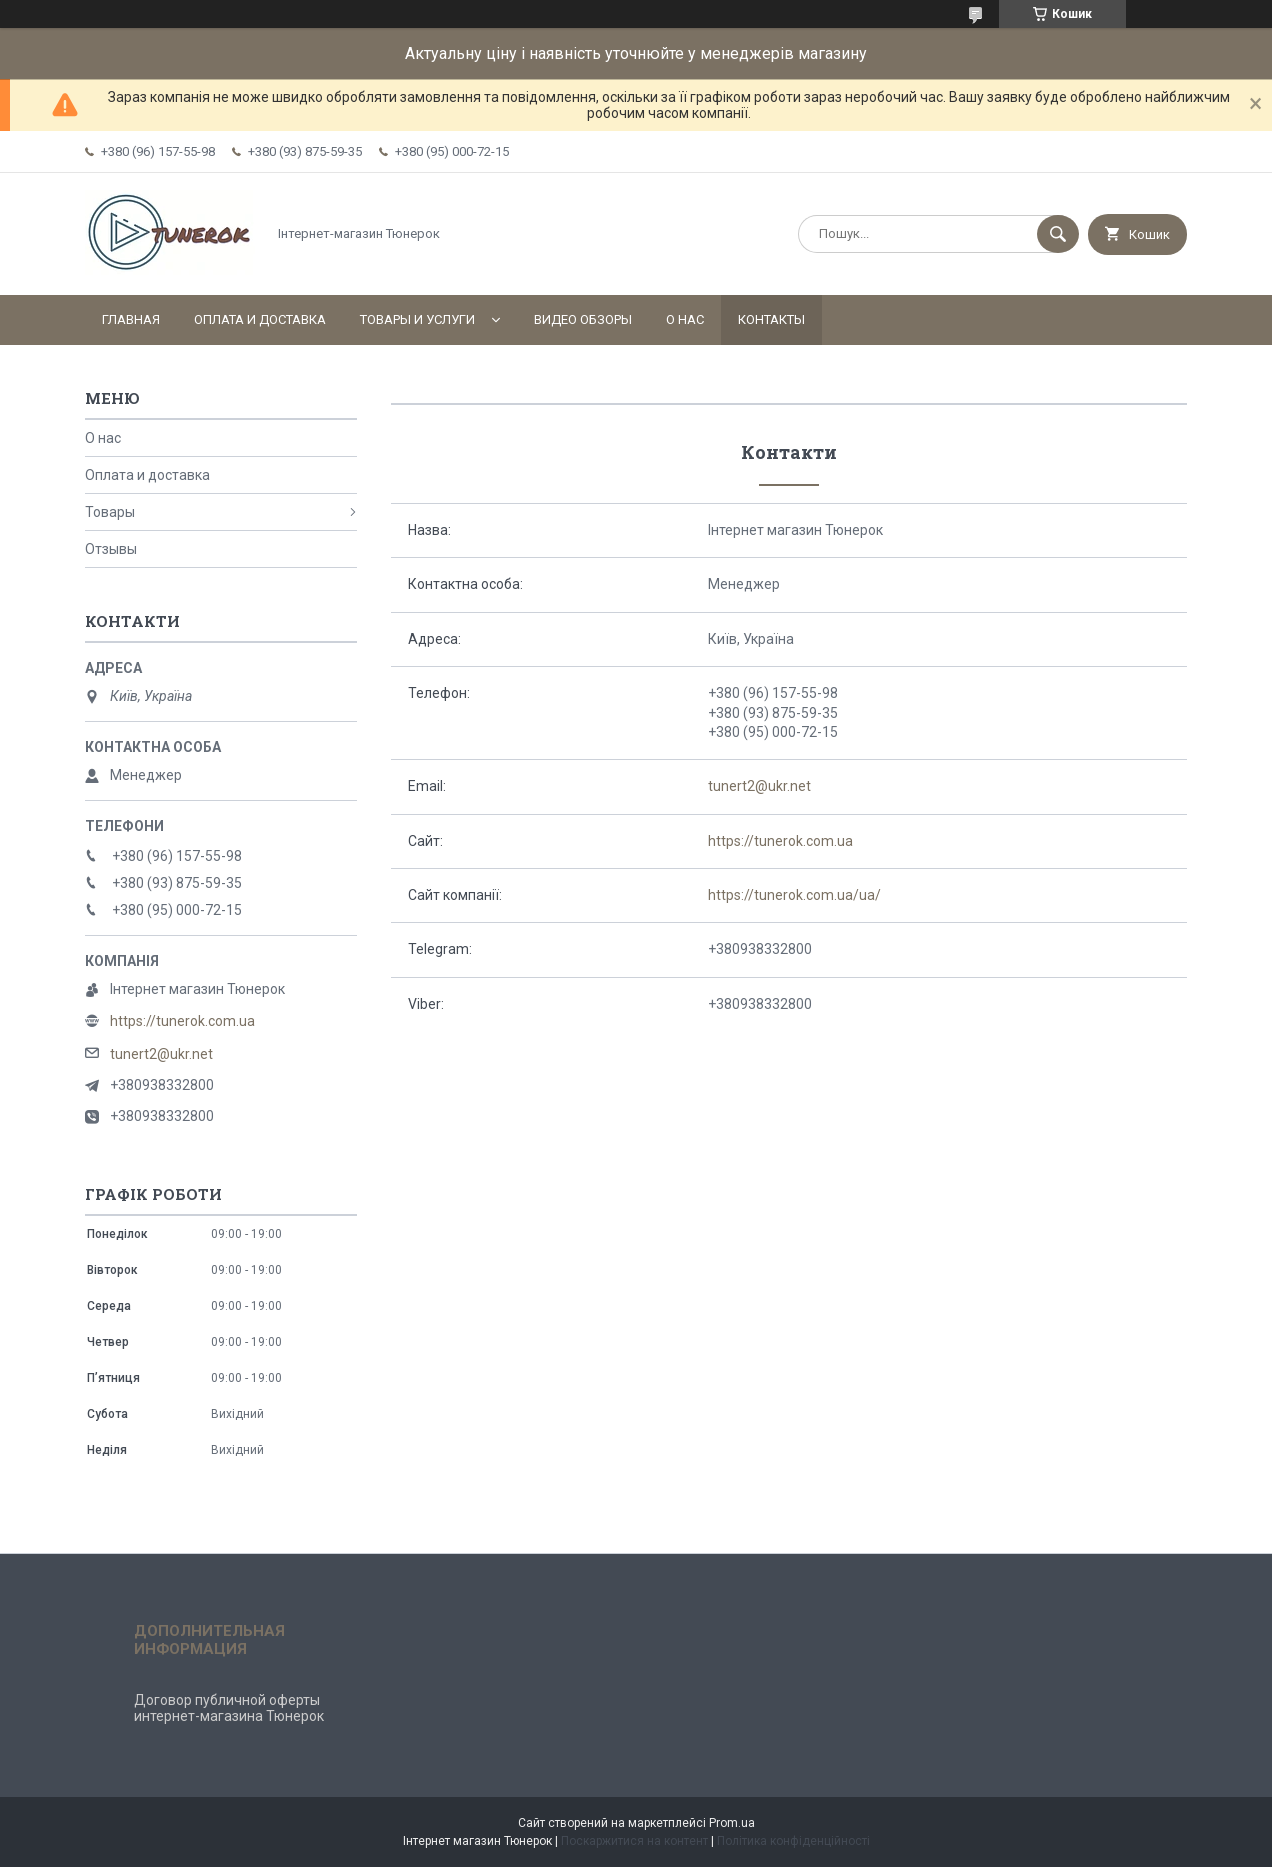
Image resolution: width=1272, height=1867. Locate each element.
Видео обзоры (583, 319)
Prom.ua (732, 1823)
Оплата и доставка (260, 319)
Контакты (771, 319)
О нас (685, 319)
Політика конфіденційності (793, 1841)
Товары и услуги (417, 319)
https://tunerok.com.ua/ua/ (794, 895)
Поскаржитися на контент (634, 1841)
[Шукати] (1058, 234)
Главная (131, 319)
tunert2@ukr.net (759, 786)
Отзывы (111, 549)
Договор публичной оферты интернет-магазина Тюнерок (229, 1708)
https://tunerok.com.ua (780, 841)
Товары (110, 512)
